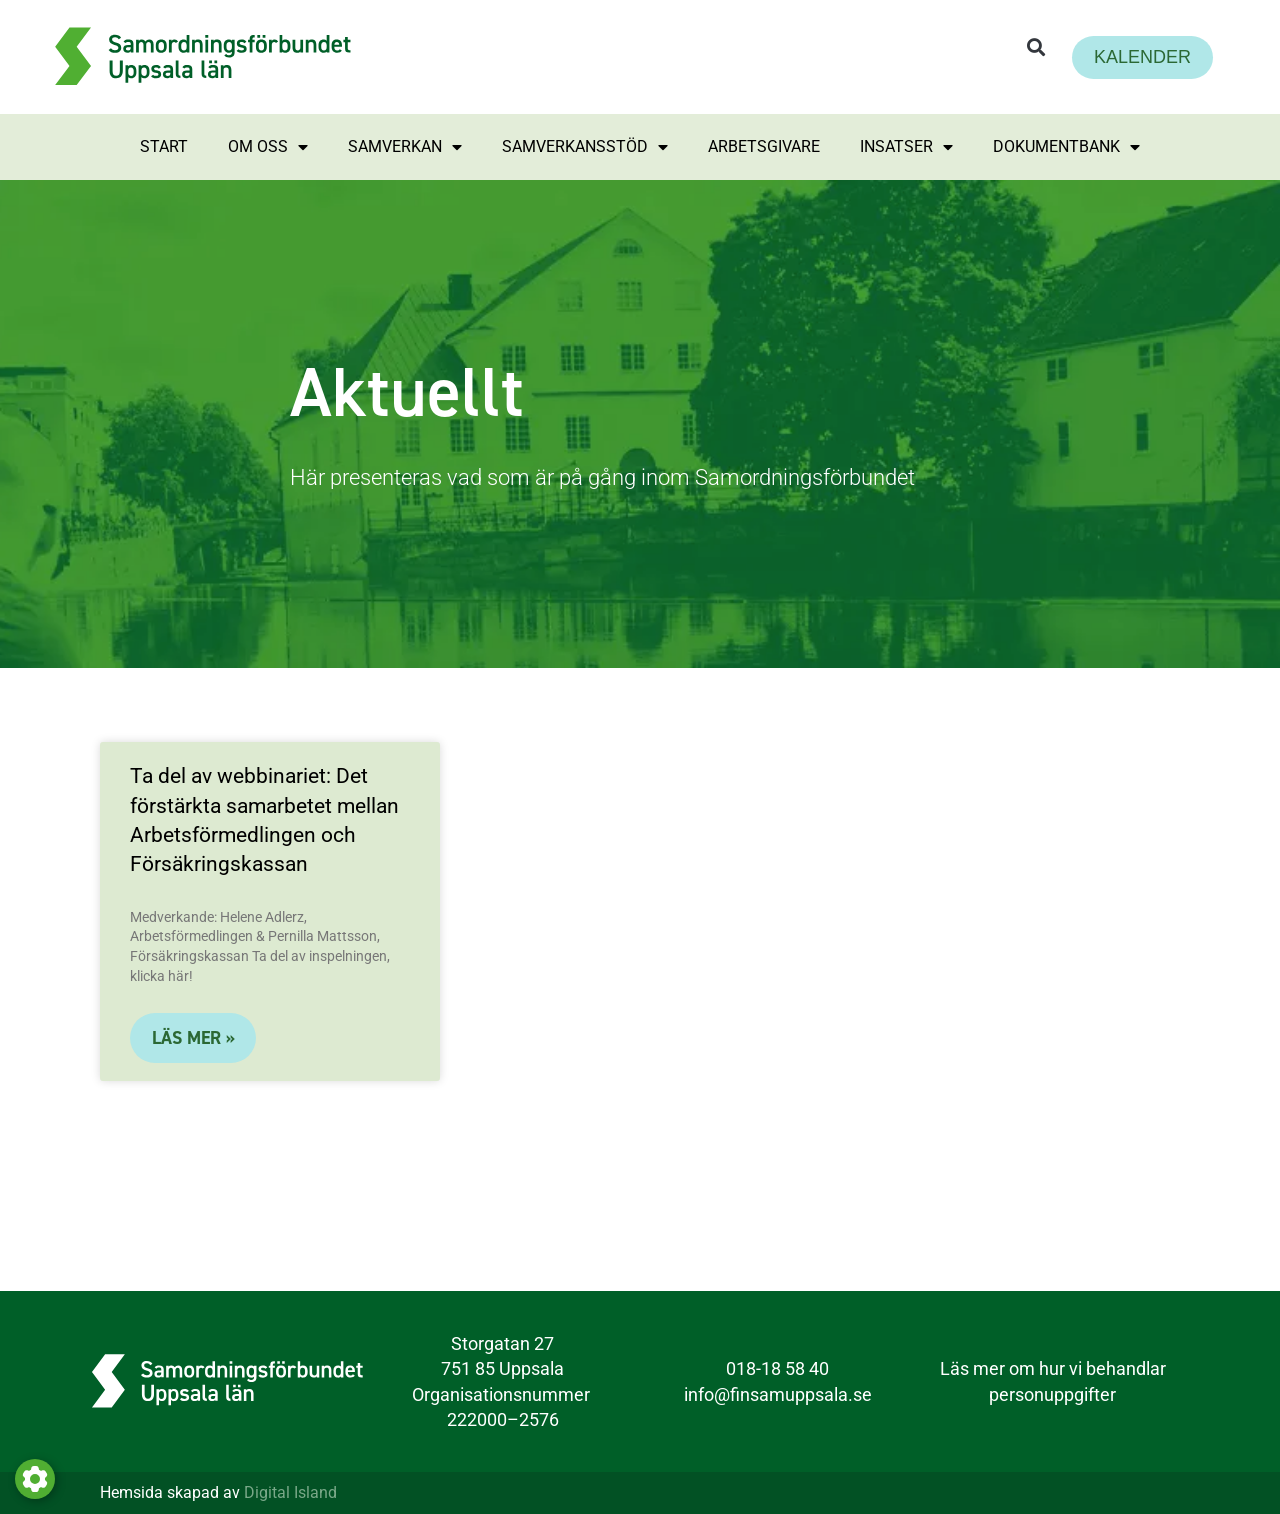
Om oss (268, 147)
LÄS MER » (193, 1038)
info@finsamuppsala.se (778, 1394)
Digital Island (290, 1492)
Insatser (906, 147)
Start (164, 146)
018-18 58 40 (777, 1368)
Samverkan (405, 147)
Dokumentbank (1066, 147)
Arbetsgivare (764, 146)
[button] (1035, 47)
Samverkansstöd (585, 147)
